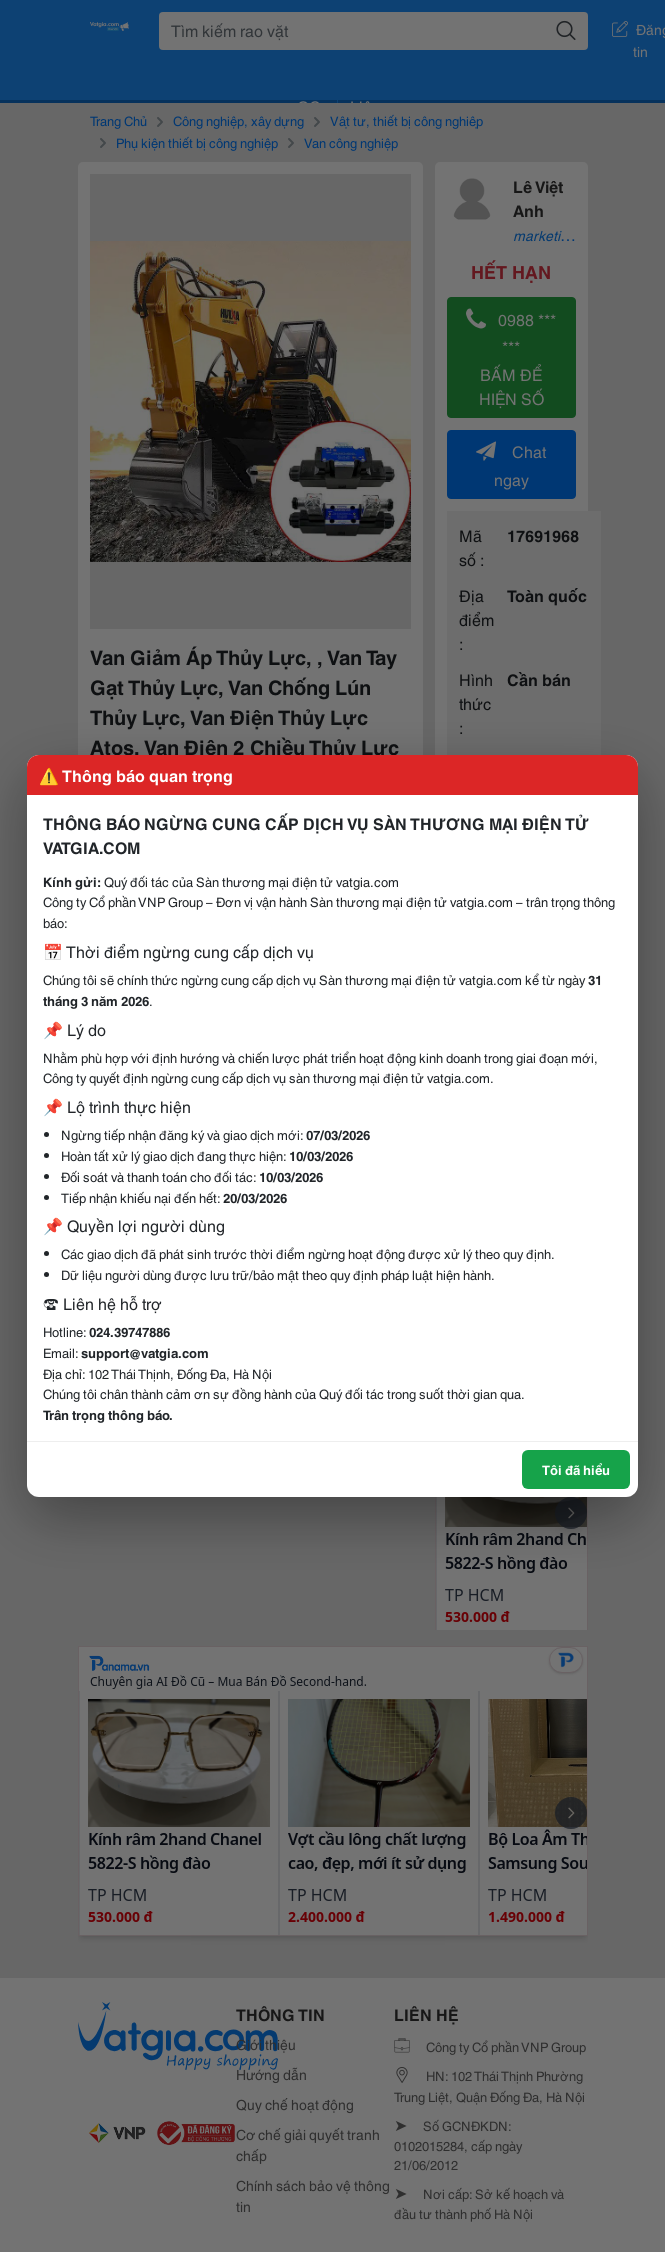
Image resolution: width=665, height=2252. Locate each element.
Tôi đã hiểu (576, 1469)
